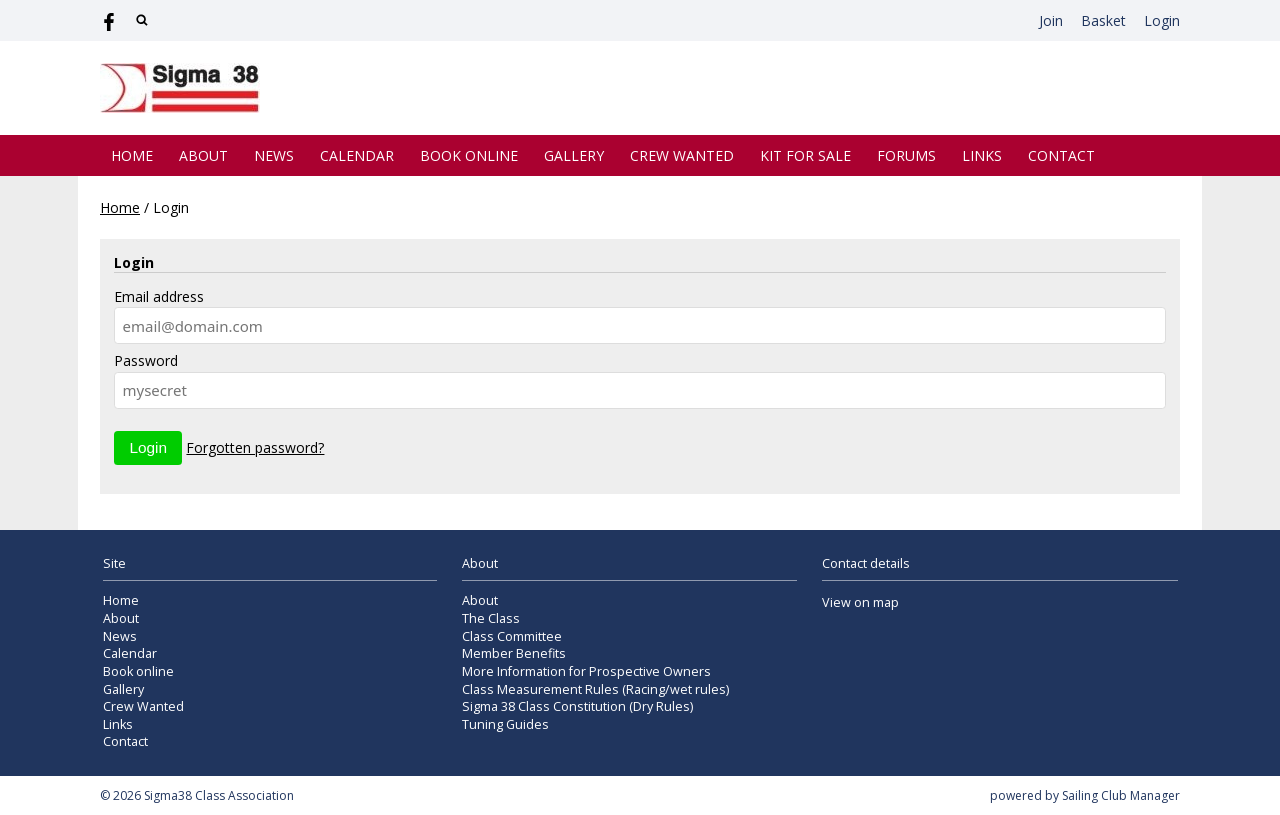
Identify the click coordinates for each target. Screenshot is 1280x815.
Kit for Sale (805, 155)
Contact (1061, 155)
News (274, 155)
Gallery (574, 155)
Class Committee (512, 636)
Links (982, 155)
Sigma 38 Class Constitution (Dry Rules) (577, 706)
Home (132, 155)
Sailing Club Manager (1121, 795)
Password (146, 360)
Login (1162, 20)
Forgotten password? (255, 447)
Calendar (357, 155)
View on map (860, 602)
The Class (491, 618)
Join (1051, 20)
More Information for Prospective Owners (586, 671)
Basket (1103, 20)
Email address (159, 296)
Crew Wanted (682, 155)
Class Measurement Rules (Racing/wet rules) (595, 689)
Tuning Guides (505, 724)
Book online (469, 155)
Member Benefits (514, 653)
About (203, 155)
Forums (906, 155)
